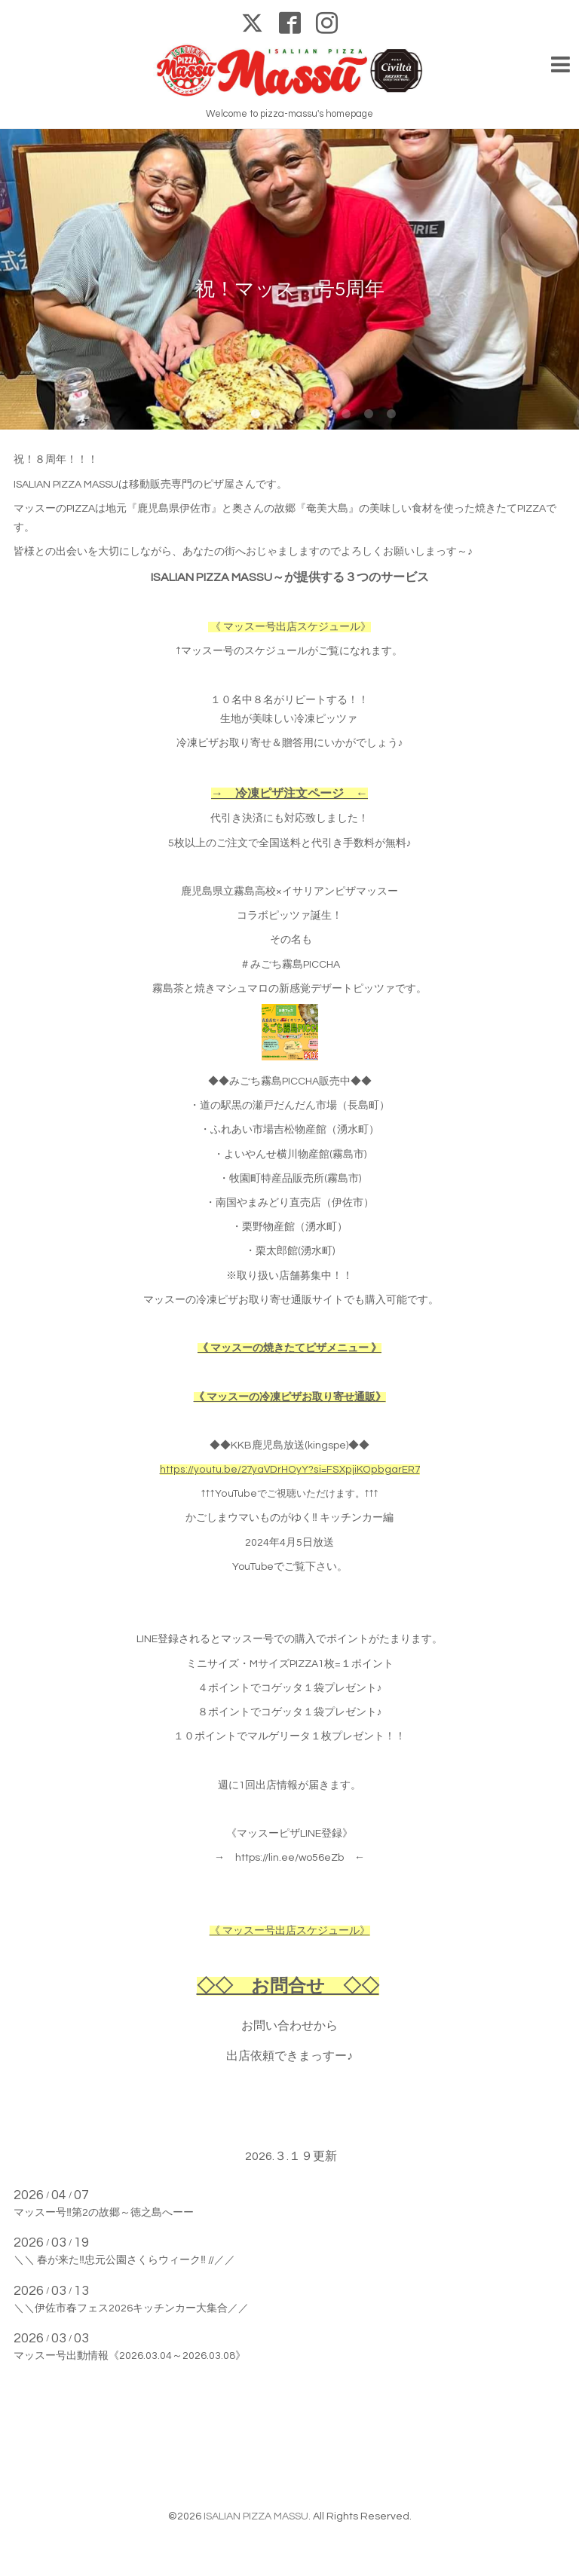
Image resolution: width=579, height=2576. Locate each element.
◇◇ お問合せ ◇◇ (288, 1986)
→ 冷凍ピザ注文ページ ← (289, 794)
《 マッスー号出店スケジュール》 (290, 627)
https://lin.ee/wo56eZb (289, 1857)
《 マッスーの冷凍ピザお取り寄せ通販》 (290, 1397)
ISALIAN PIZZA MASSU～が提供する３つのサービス (290, 577)
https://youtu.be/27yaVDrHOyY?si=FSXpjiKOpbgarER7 (290, 1469)
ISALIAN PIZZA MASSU (256, 2516)
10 (391, 414)
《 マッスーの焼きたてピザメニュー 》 (289, 1348)
